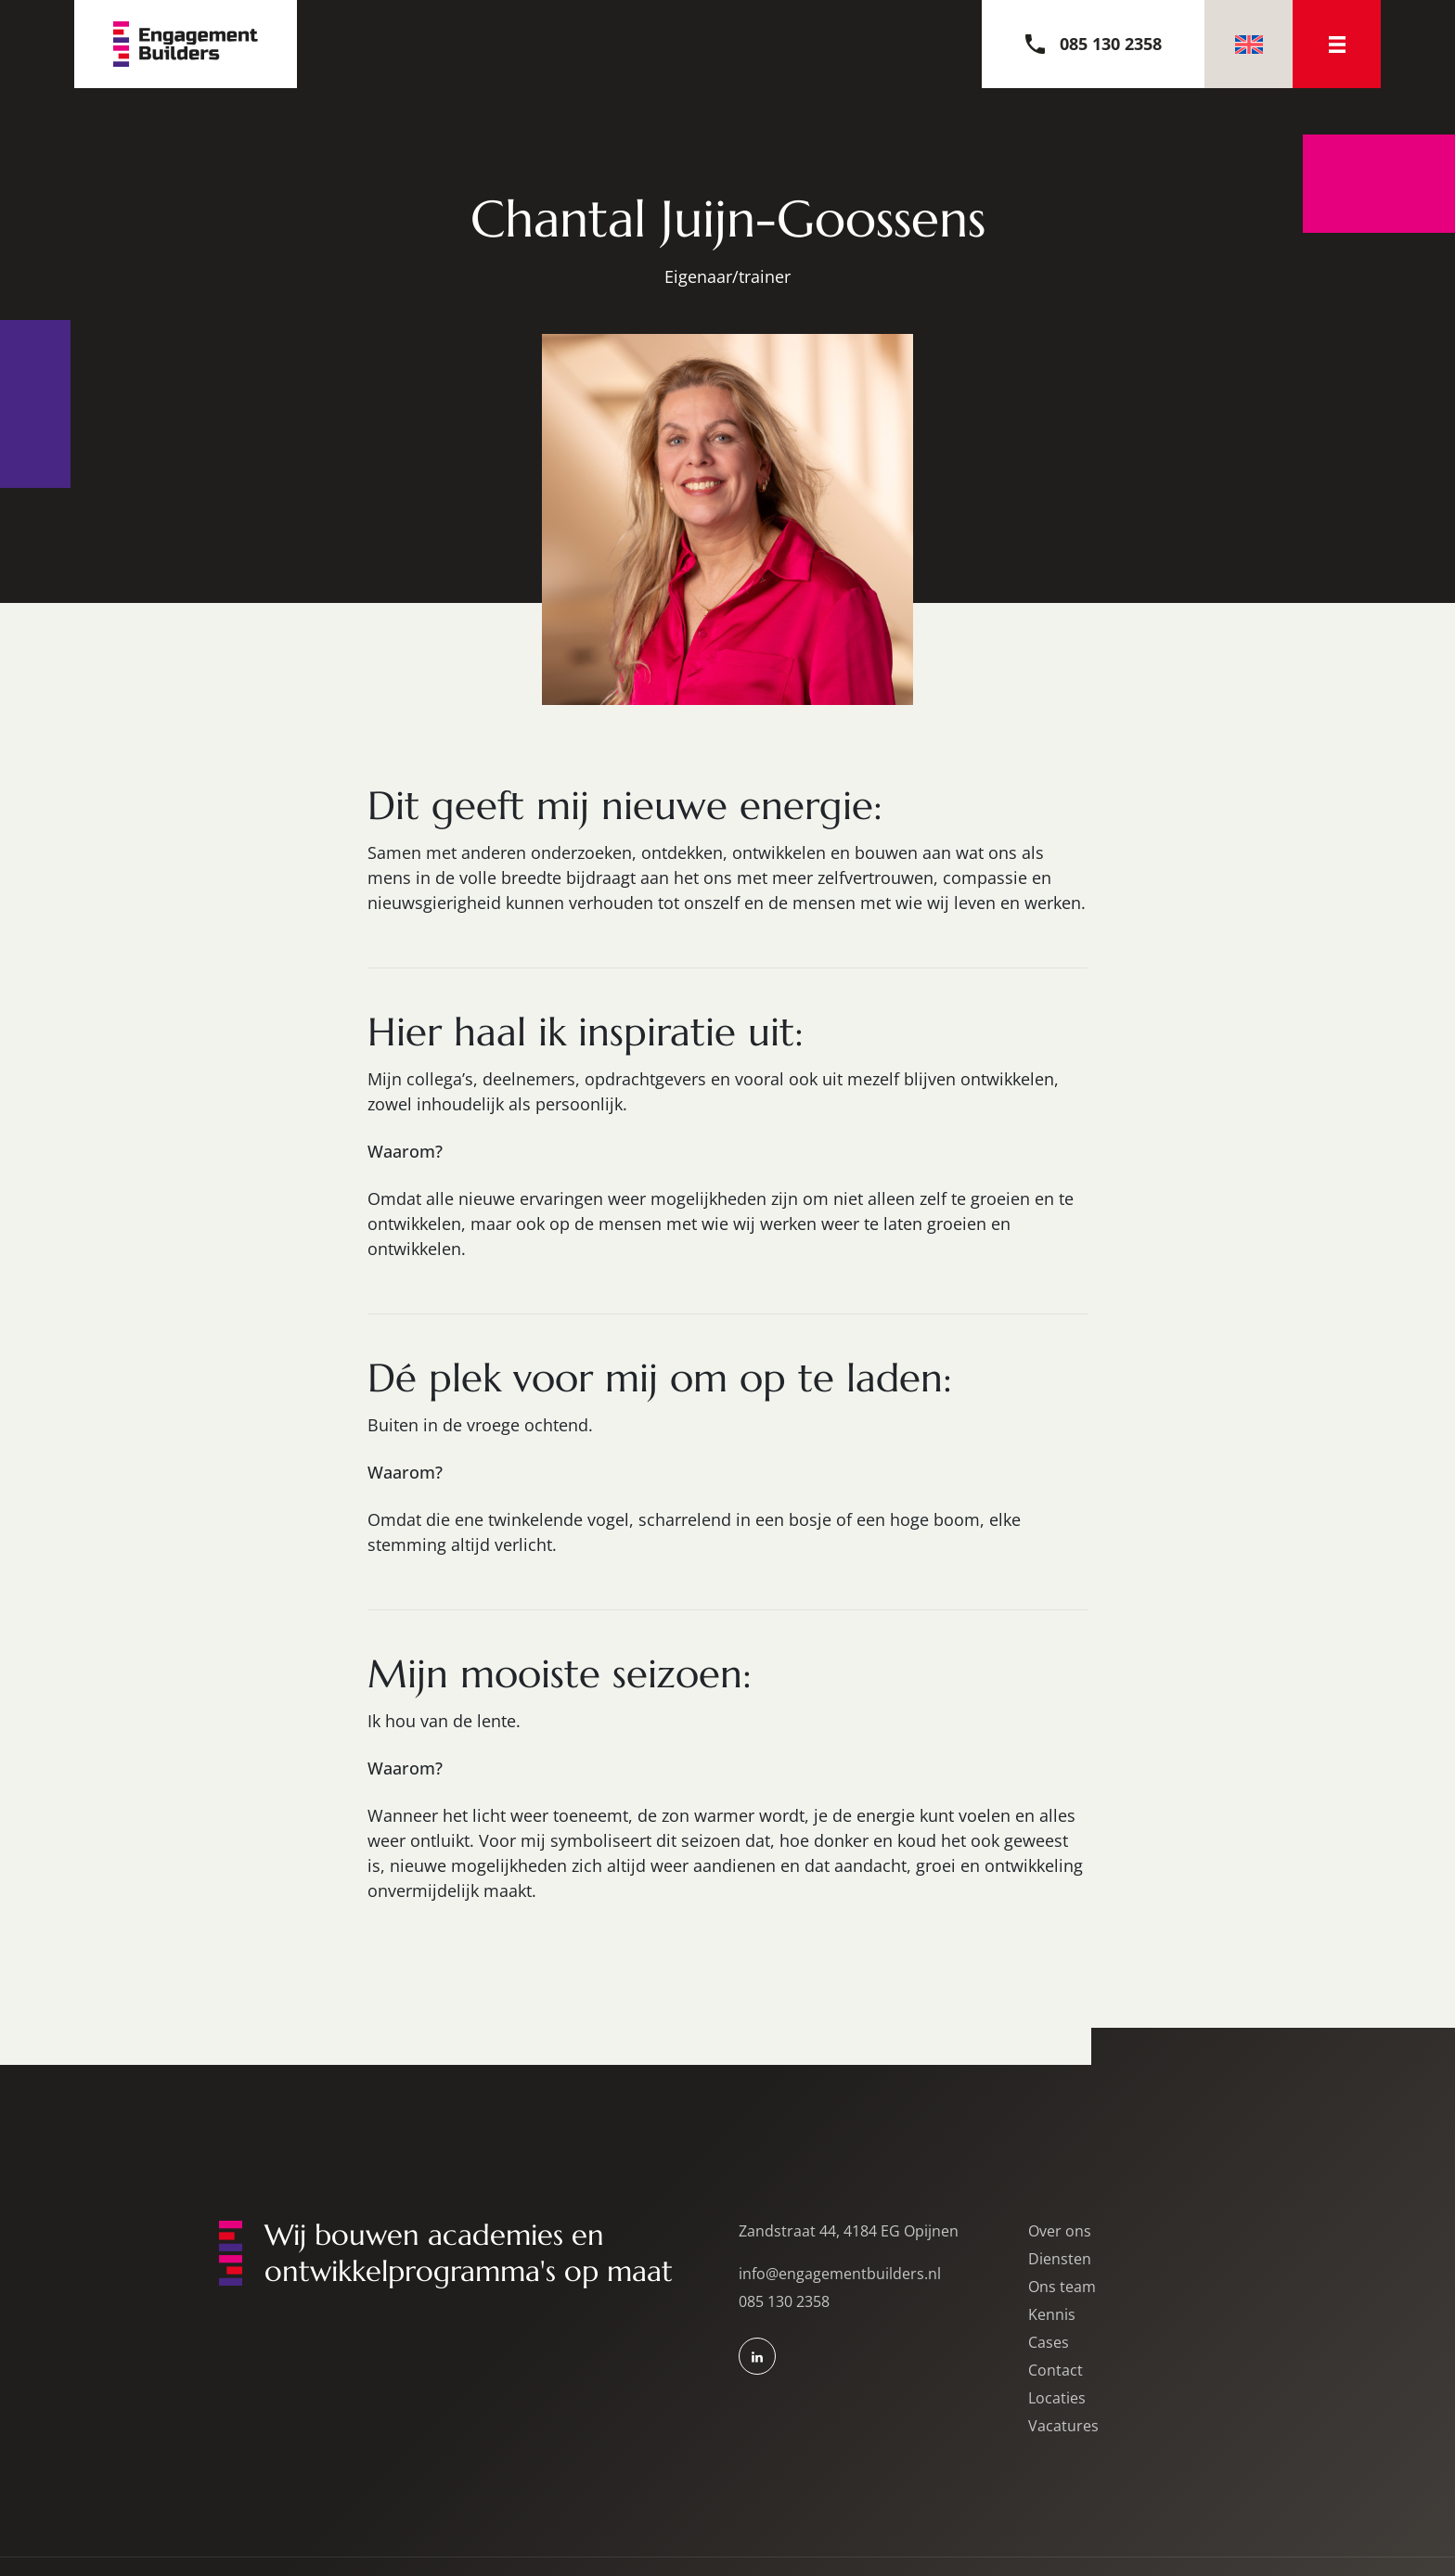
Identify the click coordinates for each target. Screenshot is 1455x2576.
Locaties (1057, 2398)
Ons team (1062, 2286)
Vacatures (1063, 2426)
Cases (1048, 2342)
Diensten (1059, 2259)
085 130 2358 (784, 2301)
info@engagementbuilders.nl (840, 2273)
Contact (1055, 2370)
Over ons (1059, 2231)
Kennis (1051, 2314)
